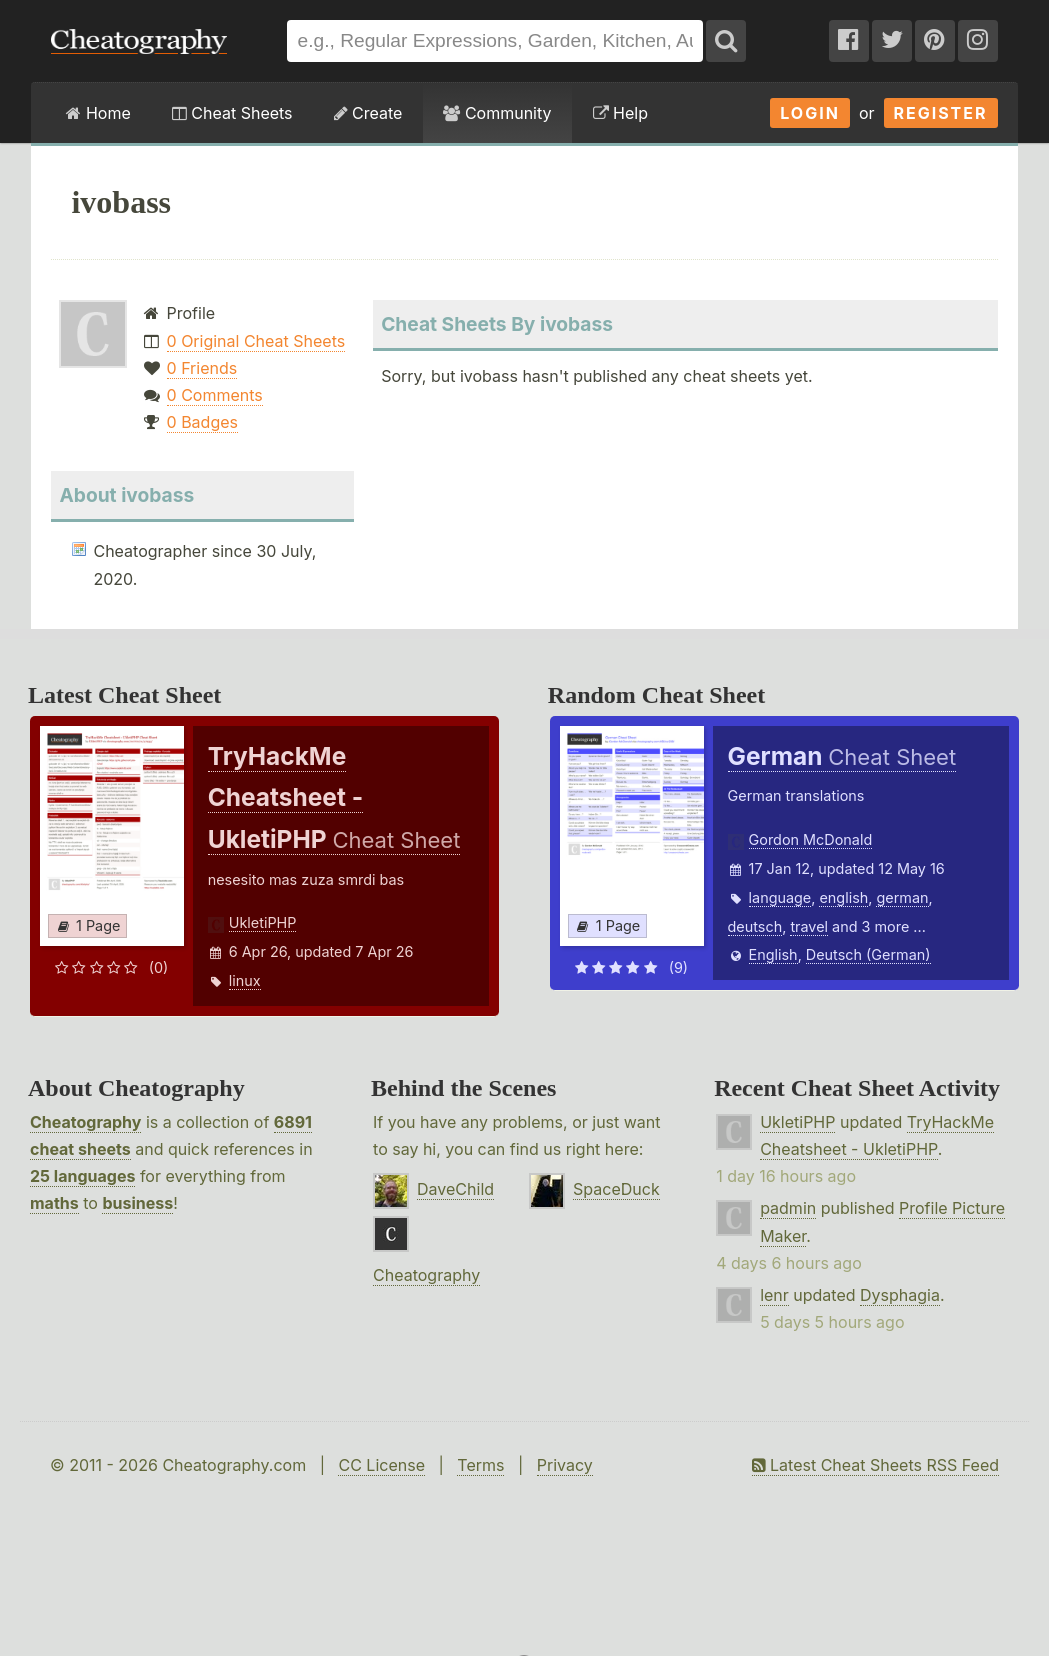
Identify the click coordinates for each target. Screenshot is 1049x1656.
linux (245, 980)
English (773, 954)
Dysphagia (900, 1295)
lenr (774, 1295)
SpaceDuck (616, 1189)
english (843, 897)
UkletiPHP (263, 922)
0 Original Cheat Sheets (256, 341)
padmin (788, 1208)
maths (54, 1203)
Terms (480, 1465)
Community (497, 113)
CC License (381, 1465)
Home (98, 113)
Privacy (565, 1465)
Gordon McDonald (811, 839)
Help (620, 113)
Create (368, 113)
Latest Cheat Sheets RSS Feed (875, 1465)
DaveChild (455, 1189)
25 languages (82, 1176)
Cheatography (85, 1122)
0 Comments (215, 395)
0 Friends (202, 368)
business (137, 1203)
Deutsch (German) (868, 954)
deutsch (755, 926)
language (780, 897)
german (902, 897)
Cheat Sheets (232, 113)
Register (941, 113)
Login (810, 113)
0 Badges (202, 422)
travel (809, 926)
